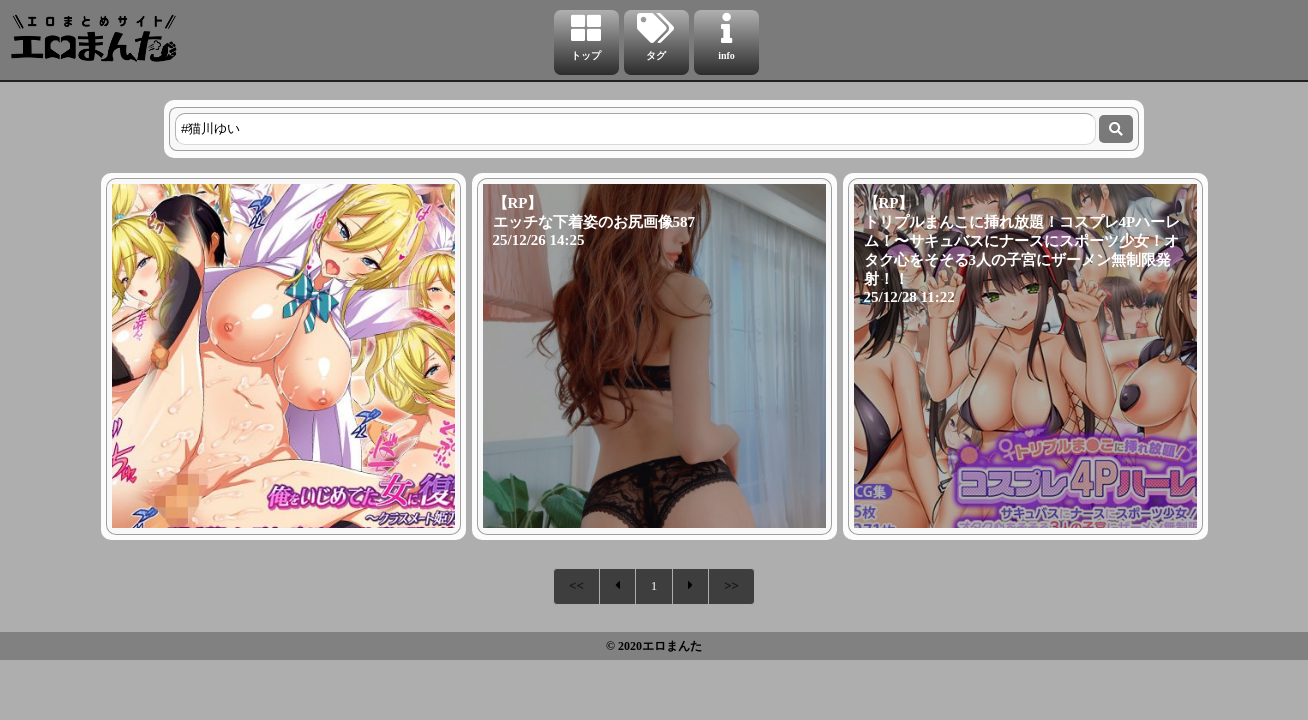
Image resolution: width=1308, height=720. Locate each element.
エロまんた (672, 646)
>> (731, 585)
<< (576, 585)
